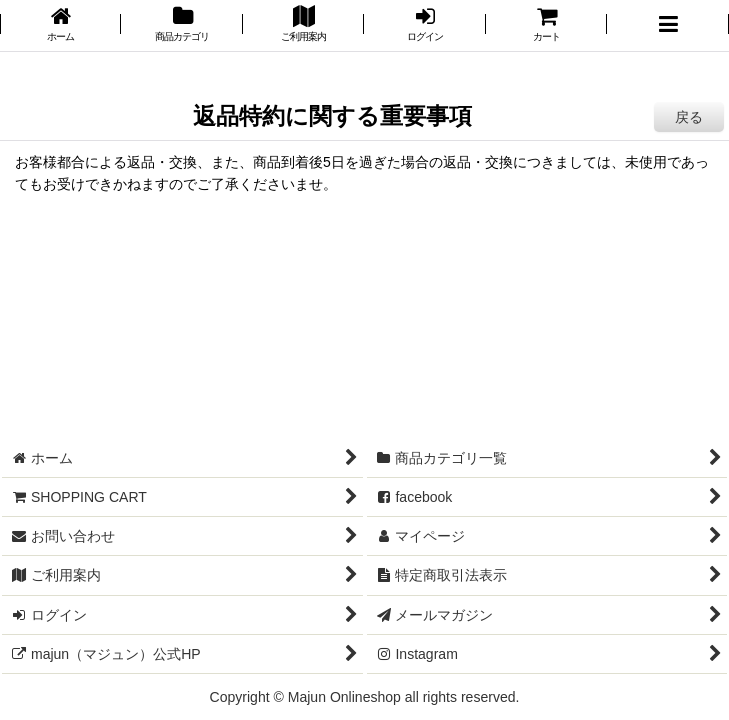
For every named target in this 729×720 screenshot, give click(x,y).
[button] (667, 25)
